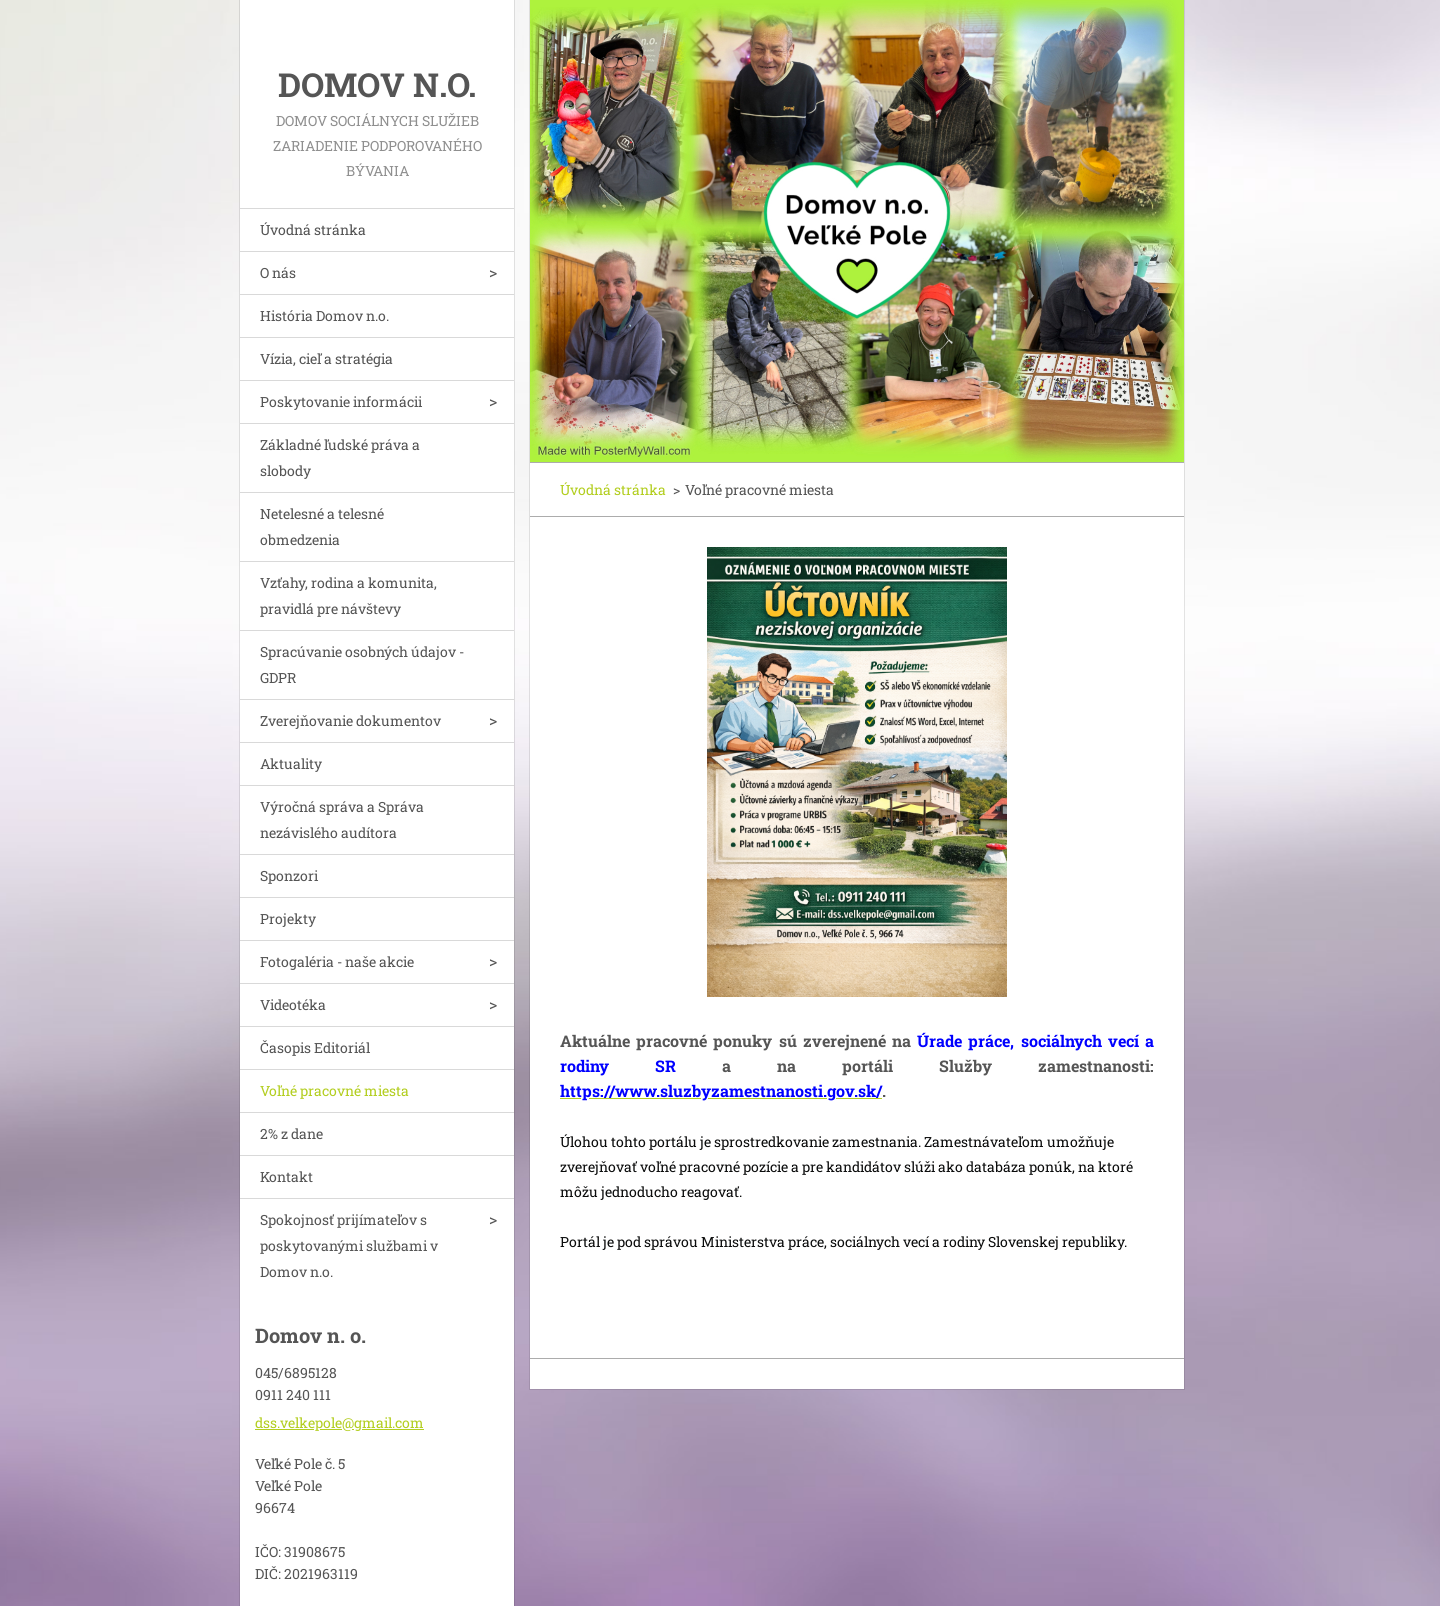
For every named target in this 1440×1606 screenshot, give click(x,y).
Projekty (288, 918)
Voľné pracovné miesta (334, 1090)
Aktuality (291, 763)
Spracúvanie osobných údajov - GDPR (362, 664)
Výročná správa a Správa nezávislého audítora (342, 819)
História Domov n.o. (324, 315)
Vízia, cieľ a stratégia (326, 358)
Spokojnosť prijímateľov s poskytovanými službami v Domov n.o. (349, 1245)
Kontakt (286, 1176)
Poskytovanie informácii (341, 401)
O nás (278, 272)
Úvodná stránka (313, 229)
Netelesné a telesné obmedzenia (322, 526)
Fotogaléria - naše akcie (337, 961)
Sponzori (289, 875)
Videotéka (293, 1004)
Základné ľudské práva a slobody (340, 457)
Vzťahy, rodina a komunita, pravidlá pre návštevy (348, 595)
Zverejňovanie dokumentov (350, 720)
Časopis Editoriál (315, 1047)
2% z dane (291, 1133)
